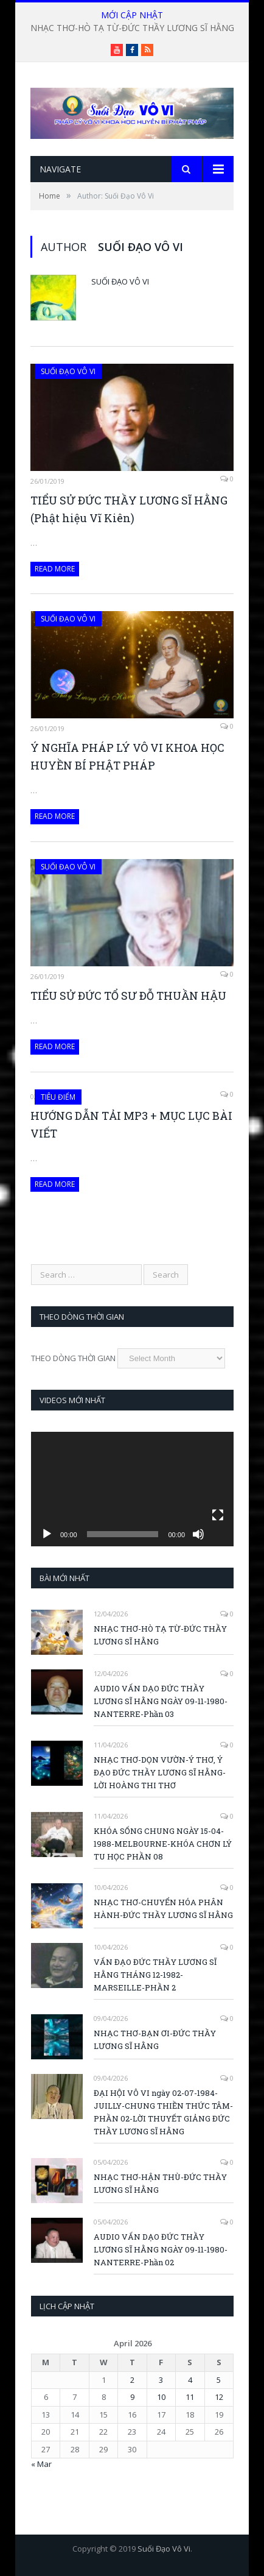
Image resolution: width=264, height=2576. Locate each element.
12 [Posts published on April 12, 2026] (219, 2396)
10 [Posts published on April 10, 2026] (161, 2396)
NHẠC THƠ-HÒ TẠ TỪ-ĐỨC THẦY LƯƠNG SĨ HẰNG (132, 28)
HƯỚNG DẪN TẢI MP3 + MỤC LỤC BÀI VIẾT (131, 1124)
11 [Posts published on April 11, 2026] (190, 2396)
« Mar (41, 2463)
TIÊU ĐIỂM (58, 1097)
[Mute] (198, 1534)
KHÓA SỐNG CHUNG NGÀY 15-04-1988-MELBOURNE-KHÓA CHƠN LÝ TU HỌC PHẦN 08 (163, 1843)
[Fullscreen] (218, 1515)
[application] (132, 1489)
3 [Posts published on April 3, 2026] (161, 2379)
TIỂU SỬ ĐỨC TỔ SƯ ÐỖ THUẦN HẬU (128, 995)
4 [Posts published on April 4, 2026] (190, 2379)
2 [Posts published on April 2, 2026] (132, 2379)
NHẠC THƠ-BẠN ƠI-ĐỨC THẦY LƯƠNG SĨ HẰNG (155, 2039)
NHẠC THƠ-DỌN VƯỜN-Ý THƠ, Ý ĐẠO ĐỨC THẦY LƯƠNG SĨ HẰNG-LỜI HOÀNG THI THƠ (160, 1772)
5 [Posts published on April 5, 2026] (219, 2379)
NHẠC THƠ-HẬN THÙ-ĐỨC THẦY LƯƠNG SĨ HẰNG (160, 2183)
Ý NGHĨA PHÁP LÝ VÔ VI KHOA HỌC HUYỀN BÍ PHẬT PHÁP (127, 756)
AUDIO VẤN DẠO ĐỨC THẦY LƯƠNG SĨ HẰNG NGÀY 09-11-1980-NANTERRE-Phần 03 (161, 1701)
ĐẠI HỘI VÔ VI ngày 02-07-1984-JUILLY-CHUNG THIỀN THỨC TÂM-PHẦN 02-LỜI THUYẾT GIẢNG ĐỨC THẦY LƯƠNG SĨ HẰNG (163, 2112)
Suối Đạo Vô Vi (120, 281)
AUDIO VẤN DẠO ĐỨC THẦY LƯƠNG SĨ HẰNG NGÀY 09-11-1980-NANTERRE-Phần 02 (161, 2249)
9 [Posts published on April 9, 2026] (132, 2396)
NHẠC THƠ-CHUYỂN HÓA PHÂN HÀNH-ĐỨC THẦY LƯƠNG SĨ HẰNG (163, 1908)
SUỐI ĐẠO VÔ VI (68, 371)
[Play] (47, 1534)
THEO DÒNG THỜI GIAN (73, 1358)
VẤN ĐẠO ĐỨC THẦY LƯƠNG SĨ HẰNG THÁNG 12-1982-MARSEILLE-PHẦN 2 (155, 1974)
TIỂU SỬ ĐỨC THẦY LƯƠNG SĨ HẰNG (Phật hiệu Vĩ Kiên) (129, 509)
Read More (55, 569)
